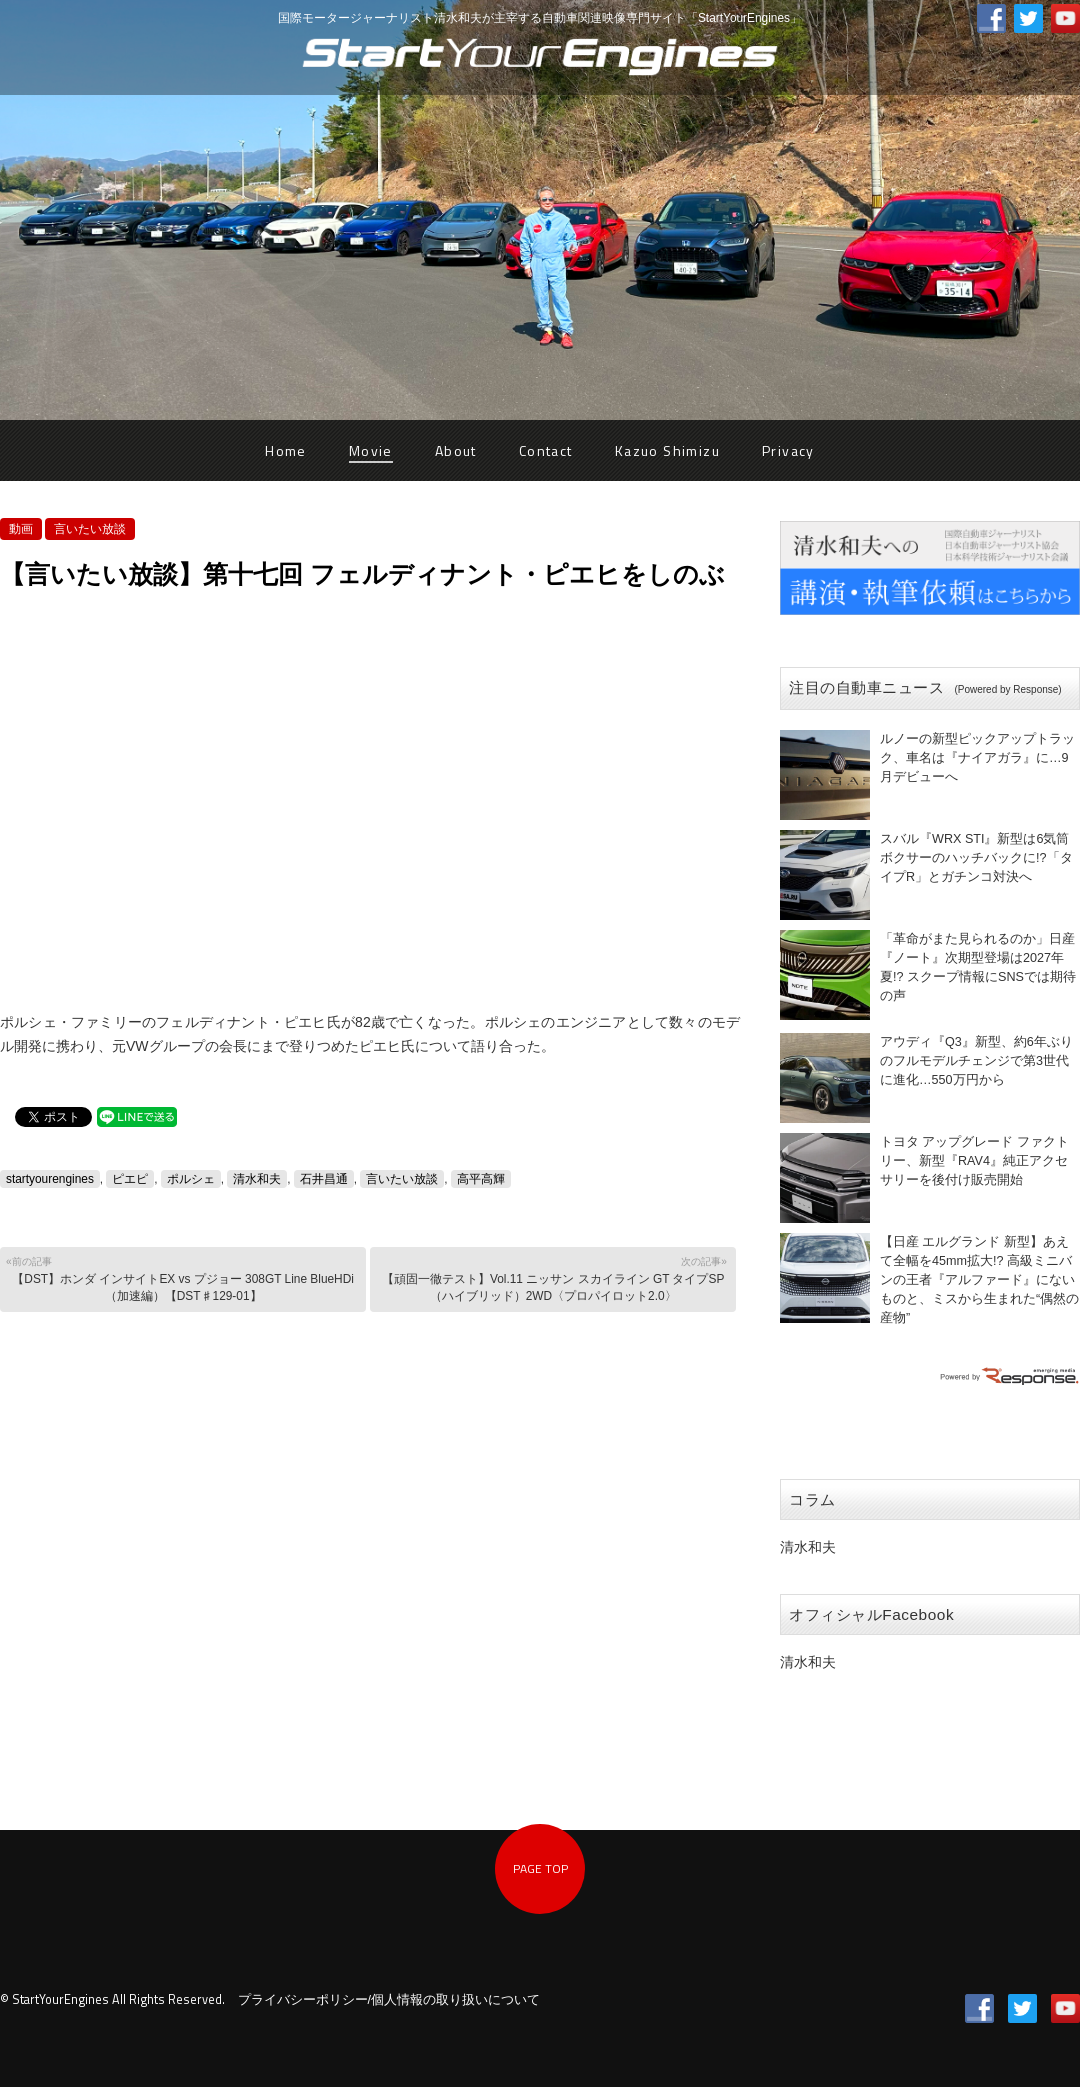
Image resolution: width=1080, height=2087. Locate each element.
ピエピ (130, 1179)
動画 (21, 529)
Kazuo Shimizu (667, 450)
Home (286, 450)
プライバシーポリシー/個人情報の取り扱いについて (389, 2000)
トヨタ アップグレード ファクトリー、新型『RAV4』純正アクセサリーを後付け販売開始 (974, 1161)
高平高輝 (481, 1179)
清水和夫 (257, 1179)
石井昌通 (324, 1179)
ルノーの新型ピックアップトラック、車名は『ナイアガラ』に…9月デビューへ (977, 758)
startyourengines (50, 1179)
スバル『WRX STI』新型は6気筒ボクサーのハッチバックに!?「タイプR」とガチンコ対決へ (976, 858)
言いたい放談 (90, 529)
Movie (371, 450)
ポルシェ (191, 1179)
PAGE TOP (540, 1868)
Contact (546, 450)
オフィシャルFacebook (871, 1614)
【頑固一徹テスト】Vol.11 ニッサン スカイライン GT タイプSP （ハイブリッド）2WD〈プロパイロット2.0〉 (551, 1278)
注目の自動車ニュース (925, 687)
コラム (812, 1499)
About (456, 450)
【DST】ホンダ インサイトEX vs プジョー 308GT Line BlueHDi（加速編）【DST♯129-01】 (181, 1278)
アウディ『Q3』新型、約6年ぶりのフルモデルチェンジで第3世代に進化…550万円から (976, 1061)
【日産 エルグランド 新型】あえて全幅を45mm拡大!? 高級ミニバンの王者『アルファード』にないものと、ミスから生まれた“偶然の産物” (979, 1280)
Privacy (788, 450)
